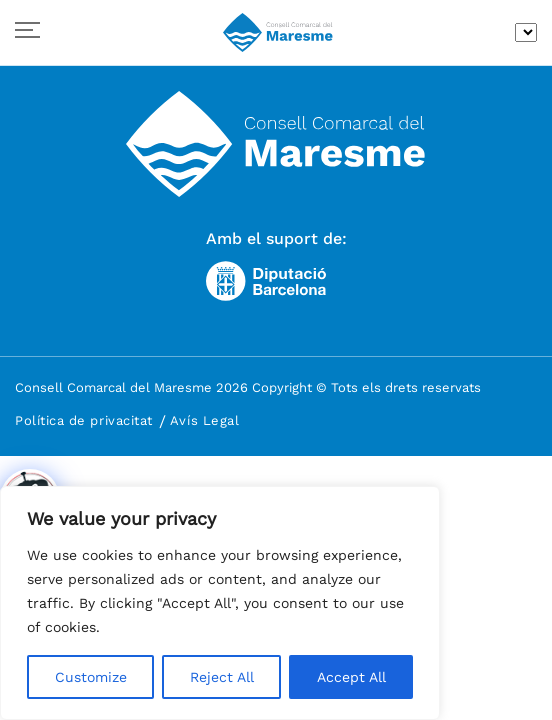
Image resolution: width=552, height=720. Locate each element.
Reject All (222, 677)
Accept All (351, 677)
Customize (91, 677)
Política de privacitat (84, 420)
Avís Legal (204, 420)
